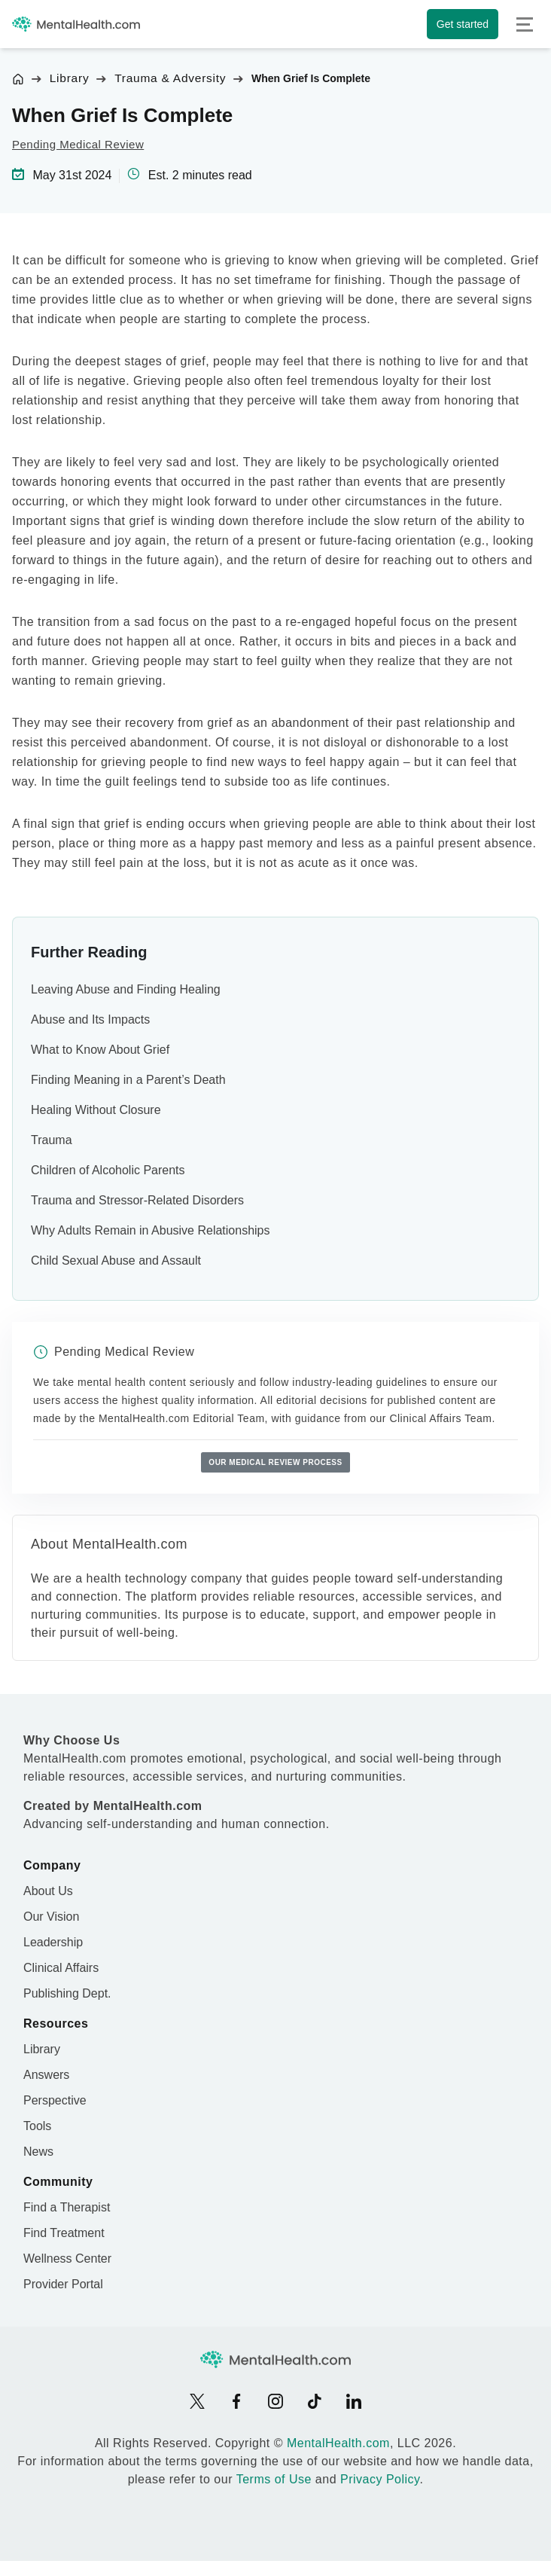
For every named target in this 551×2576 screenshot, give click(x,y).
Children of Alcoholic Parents (108, 1170)
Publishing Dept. (67, 1993)
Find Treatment (64, 2233)
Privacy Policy (379, 2479)
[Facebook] (236, 2401)
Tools (37, 2126)
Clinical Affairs (61, 1967)
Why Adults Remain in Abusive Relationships (150, 1230)
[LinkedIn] (354, 2401)
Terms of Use (274, 2479)
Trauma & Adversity (170, 78)
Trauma (51, 1140)
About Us (48, 1891)
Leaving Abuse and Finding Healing (126, 989)
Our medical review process (275, 1462)
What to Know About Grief (100, 1049)
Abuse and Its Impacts (90, 1019)
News (38, 2151)
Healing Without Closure (96, 1109)
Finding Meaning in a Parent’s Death (128, 1079)
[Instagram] (275, 2401)
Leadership (53, 1942)
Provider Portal (63, 2284)
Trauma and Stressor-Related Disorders (137, 1200)
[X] (197, 2401)
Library (70, 78)
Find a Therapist (66, 2207)
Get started (463, 24)
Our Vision (51, 1916)
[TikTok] (315, 2401)
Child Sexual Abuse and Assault (116, 1260)
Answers (46, 2074)
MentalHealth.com (338, 2443)
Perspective (55, 2100)
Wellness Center (67, 2258)
